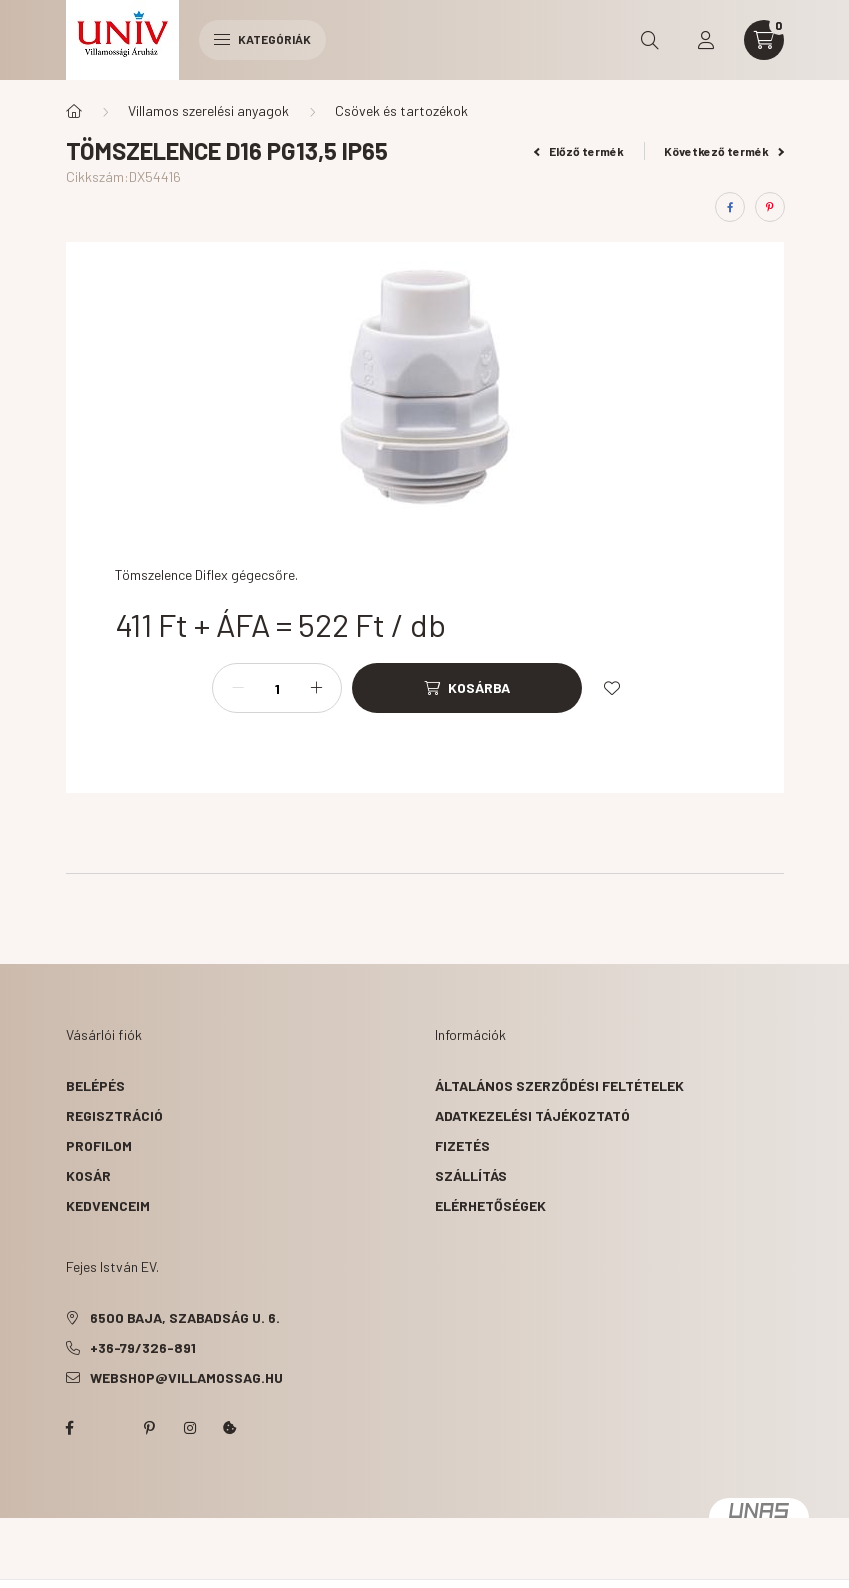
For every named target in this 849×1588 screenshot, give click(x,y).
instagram (190, 1428)
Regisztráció (114, 1115)
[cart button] (764, 40)
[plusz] (316, 688)
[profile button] (706, 40)
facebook (70, 1428)
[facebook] (730, 207)
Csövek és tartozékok (401, 110)
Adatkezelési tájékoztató (532, 1115)
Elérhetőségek (490, 1205)
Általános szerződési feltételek (559, 1085)
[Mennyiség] (277, 688)
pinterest (150, 1428)
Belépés (95, 1085)
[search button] (650, 40)
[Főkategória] (74, 111)
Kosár (88, 1175)
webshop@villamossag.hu (186, 1377)
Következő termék (724, 151)
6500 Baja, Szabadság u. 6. (185, 1317)
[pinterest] (770, 207)
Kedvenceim (108, 1205)
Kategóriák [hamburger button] (262, 39)
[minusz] (238, 688)
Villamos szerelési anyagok (208, 110)
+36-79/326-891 (143, 1347)
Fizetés (462, 1145)
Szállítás (471, 1175)
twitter (110, 1428)
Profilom (99, 1145)
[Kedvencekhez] (612, 688)
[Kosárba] (467, 688)
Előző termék (579, 151)
